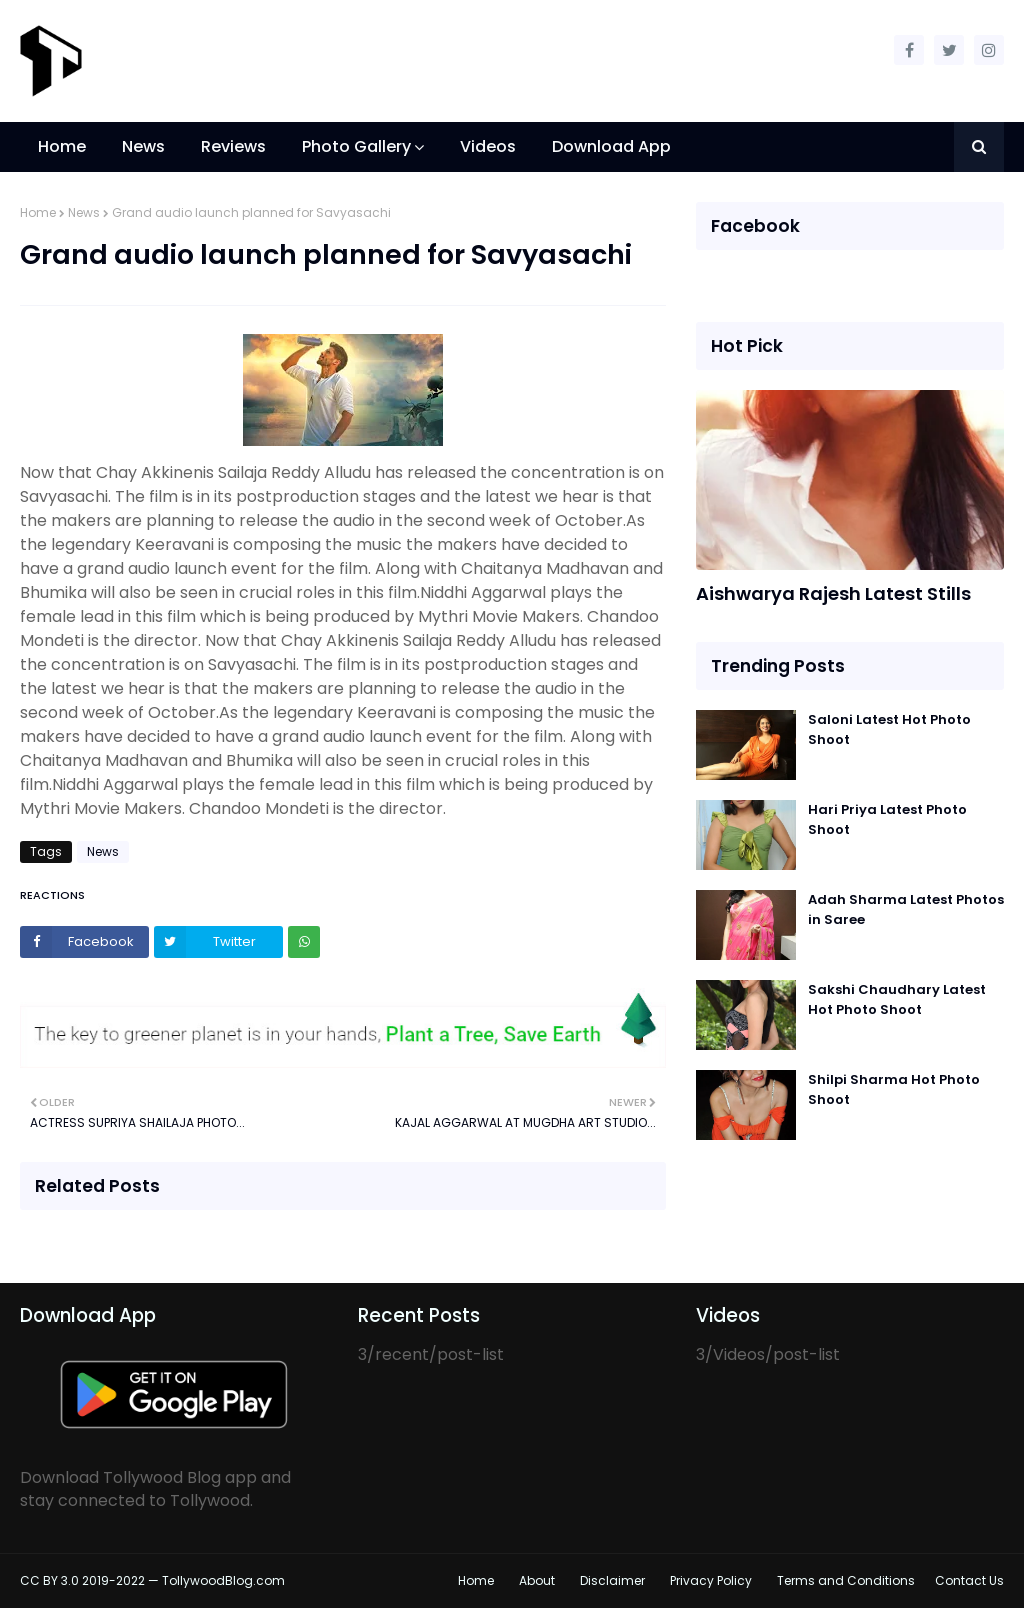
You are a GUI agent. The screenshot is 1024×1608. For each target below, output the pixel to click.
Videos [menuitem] (488, 146)
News (84, 212)
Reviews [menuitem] (233, 146)
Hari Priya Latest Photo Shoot (887, 819)
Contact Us (969, 1580)
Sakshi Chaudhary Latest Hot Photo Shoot (897, 999)
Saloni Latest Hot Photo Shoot (889, 729)
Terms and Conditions (846, 1580)
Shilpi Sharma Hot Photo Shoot (894, 1089)
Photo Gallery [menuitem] (356, 146)
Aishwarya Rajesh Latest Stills (833, 593)
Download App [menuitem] (611, 146)
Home (38, 212)
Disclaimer (612, 1580)
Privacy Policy (711, 1580)
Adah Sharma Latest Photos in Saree (906, 909)
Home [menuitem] (62, 146)
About (537, 1580)
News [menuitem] (143, 146)
